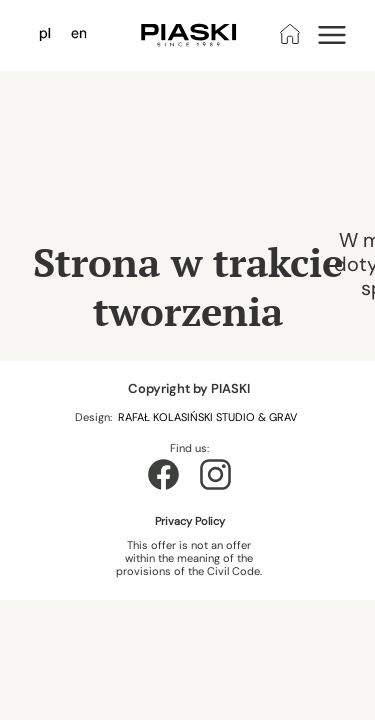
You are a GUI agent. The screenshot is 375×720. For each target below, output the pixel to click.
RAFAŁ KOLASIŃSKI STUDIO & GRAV (209, 417)
